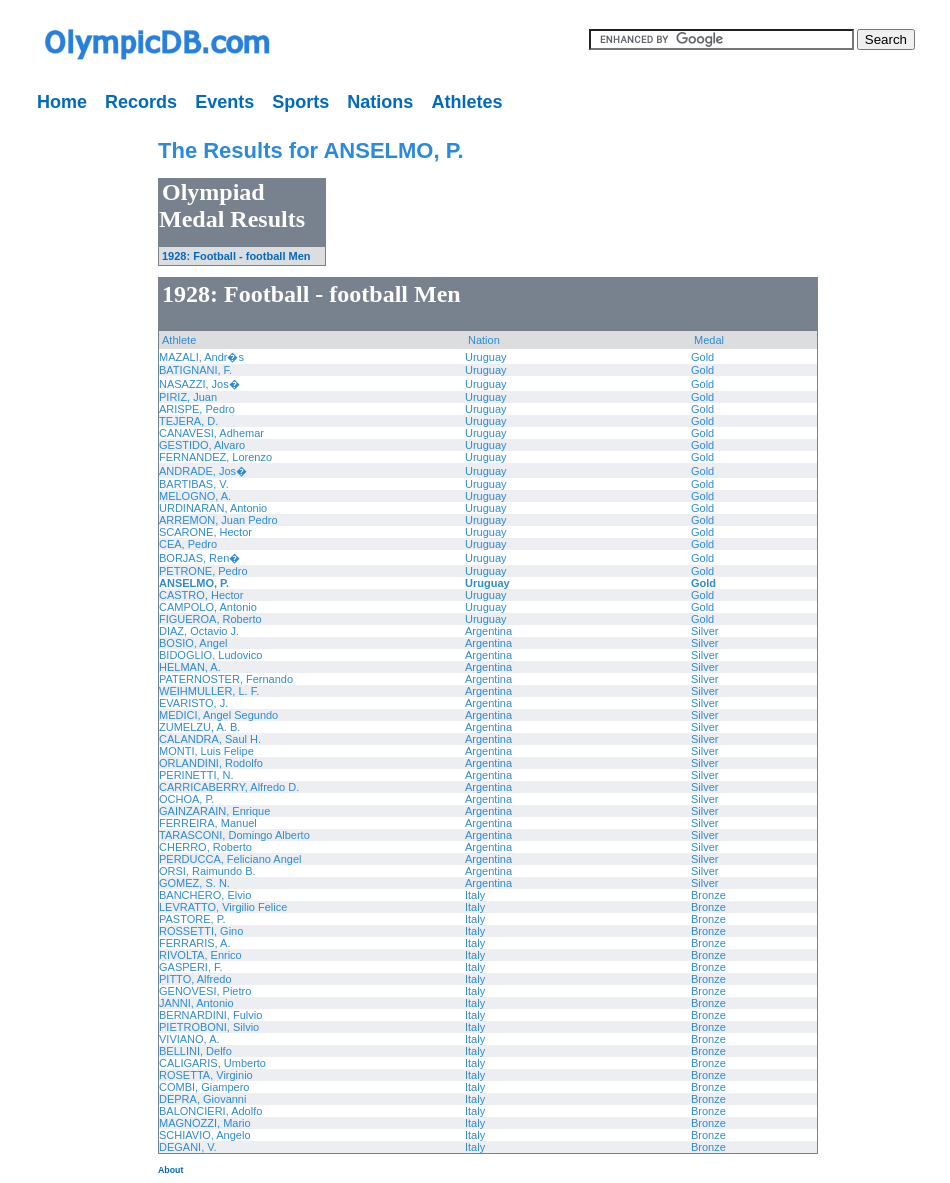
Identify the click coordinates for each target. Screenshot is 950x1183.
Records (141, 102)
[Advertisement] (65, 420)
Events (224, 102)
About (170, 1170)
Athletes (466, 102)
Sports (300, 102)
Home (62, 102)
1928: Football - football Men (236, 256)
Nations (380, 102)
